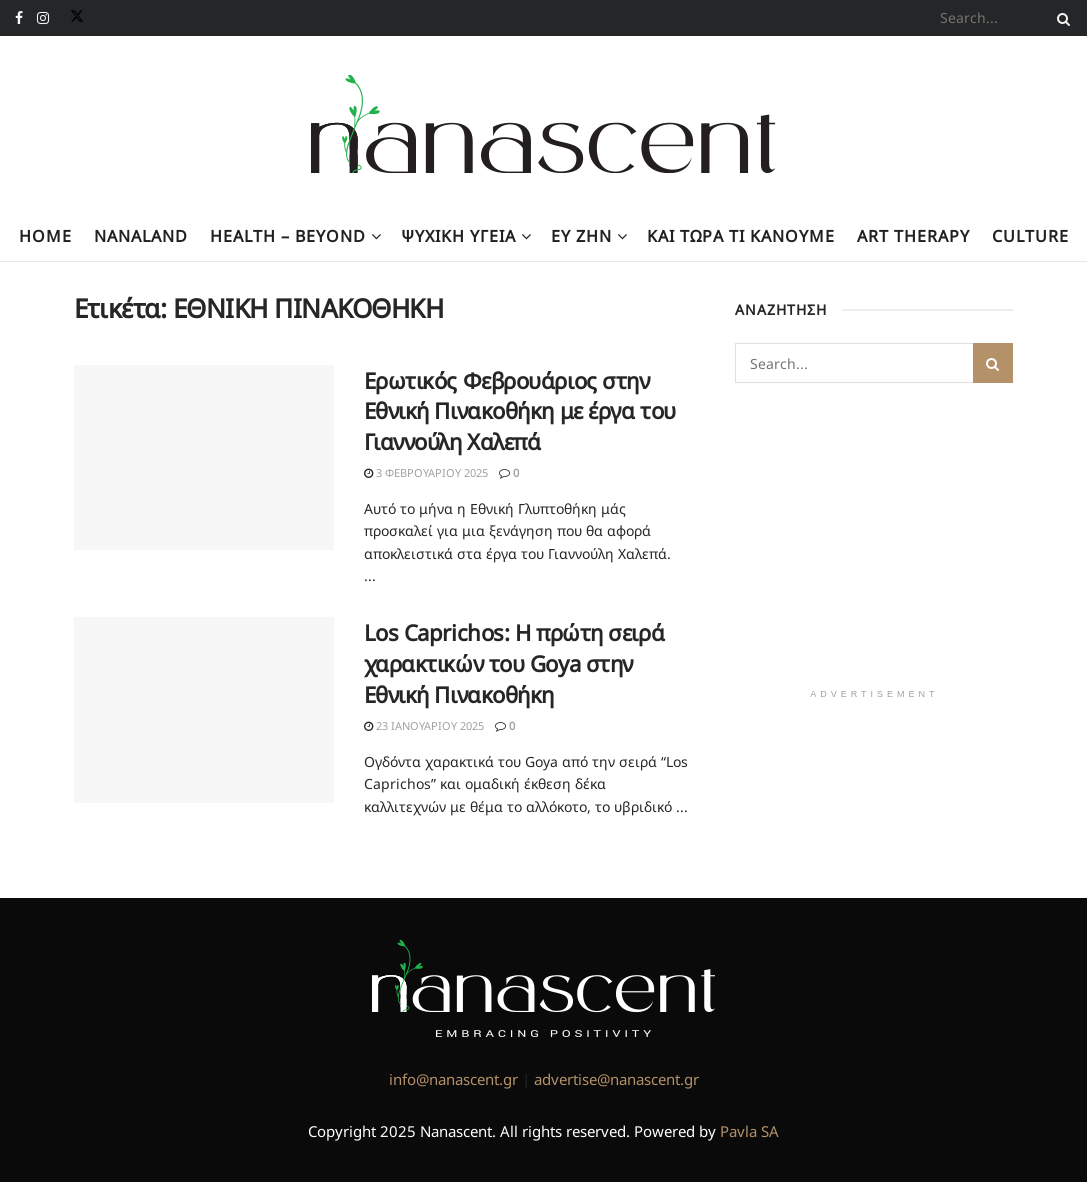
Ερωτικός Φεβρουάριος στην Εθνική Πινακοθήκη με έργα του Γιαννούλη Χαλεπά (520, 411)
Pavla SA (749, 1131)
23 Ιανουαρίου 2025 (424, 725)
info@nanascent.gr (453, 1079)
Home (45, 236)
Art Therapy (913, 236)
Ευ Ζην (581, 236)
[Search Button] (1060, 18)
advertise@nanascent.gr (616, 1079)
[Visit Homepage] (543, 124)
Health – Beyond (288, 236)
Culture (1030, 236)
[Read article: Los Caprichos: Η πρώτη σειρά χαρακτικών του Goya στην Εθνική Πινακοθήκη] (204, 710)
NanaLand (141, 236)
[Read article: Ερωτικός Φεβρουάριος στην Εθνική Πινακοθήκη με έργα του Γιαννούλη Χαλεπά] (204, 458)
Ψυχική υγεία (458, 236)
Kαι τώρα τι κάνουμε (741, 236)
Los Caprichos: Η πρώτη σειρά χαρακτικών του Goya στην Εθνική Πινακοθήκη (514, 663)
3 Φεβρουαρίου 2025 (426, 472)
